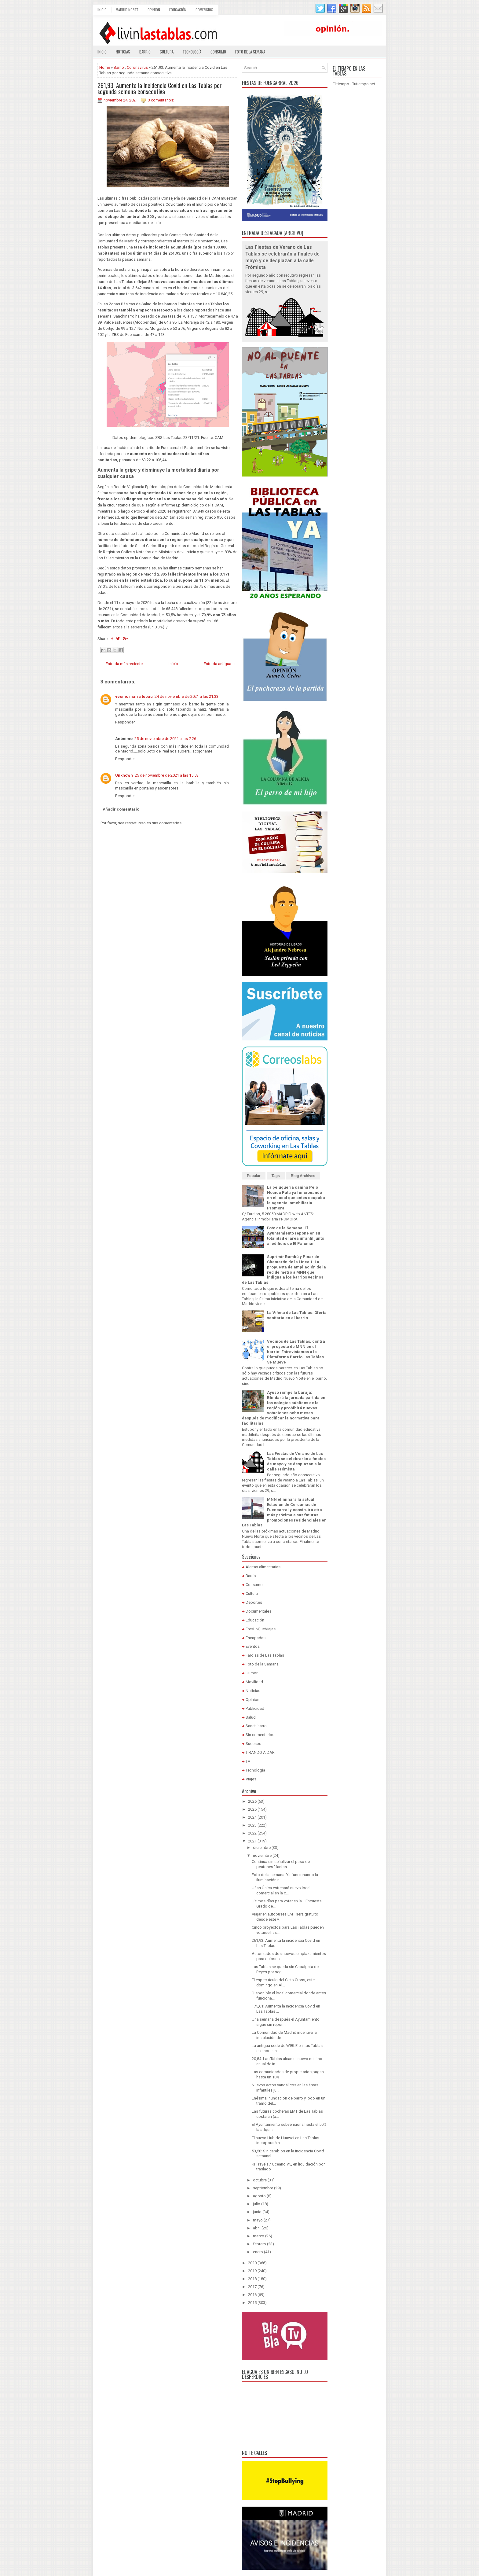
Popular (254, 1176)
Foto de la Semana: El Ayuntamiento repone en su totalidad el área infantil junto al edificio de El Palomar (295, 1236)
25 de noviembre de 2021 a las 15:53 (167, 775)
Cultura (167, 52)
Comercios (204, 9)
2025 (252, 1809)
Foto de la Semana (262, 1664)
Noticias (123, 52)
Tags (276, 1176)
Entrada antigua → (220, 663)
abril (257, 2228)
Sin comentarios (260, 1734)
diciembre (262, 1847)
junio (257, 2212)
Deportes (254, 1602)
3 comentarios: (161, 100)
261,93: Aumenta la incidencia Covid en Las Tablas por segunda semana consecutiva (159, 88)
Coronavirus (137, 67)
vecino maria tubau (134, 696)
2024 (252, 1817)
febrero (259, 2244)
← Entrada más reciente (122, 663)
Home (104, 67)
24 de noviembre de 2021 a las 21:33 (186, 696)
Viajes (251, 1779)
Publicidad (255, 1708)
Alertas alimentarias (263, 1567)
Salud (251, 1717)
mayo (258, 2220)
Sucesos (253, 1743)
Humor (252, 1673)
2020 (252, 2263)
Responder (125, 722)
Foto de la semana (250, 52)
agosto (259, 2196)
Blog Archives (303, 1176)
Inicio (102, 9)
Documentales (258, 1611)
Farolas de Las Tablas (265, 1655)
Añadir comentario (121, 809)
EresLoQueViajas (261, 1629)
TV (248, 1761)
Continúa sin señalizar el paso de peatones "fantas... (281, 1864)
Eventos (253, 1646)
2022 (252, 1833)
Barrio (145, 52)
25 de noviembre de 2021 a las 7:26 (165, 738)
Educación (177, 9)
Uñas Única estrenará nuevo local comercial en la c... (281, 1890)
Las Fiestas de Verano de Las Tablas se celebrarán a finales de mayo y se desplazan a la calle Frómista (296, 1461)
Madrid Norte (127, 9)
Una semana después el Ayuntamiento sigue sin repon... (286, 2022)
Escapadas (255, 1638)
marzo (258, 2236)
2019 (252, 2271)
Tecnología (192, 52)
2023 (252, 1825)
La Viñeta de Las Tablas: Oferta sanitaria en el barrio (297, 1315)
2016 (252, 2294)
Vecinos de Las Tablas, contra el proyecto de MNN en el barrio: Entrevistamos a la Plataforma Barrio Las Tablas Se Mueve (296, 1351)
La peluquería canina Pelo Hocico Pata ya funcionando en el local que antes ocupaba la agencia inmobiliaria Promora (296, 1197)
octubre (260, 2180)
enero (258, 2252)
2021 (252, 1841)
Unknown (124, 775)
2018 (252, 2278)
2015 (252, 2302)
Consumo (218, 52)
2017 (252, 2286)
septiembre (263, 2188)
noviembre (262, 1855)
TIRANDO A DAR (260, 1752)
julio (256, 2204)
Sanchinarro (256, 1726)
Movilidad (254, 1682)
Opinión (154, 9)
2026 (252, 1801)
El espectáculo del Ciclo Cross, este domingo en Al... (283, 1982)
